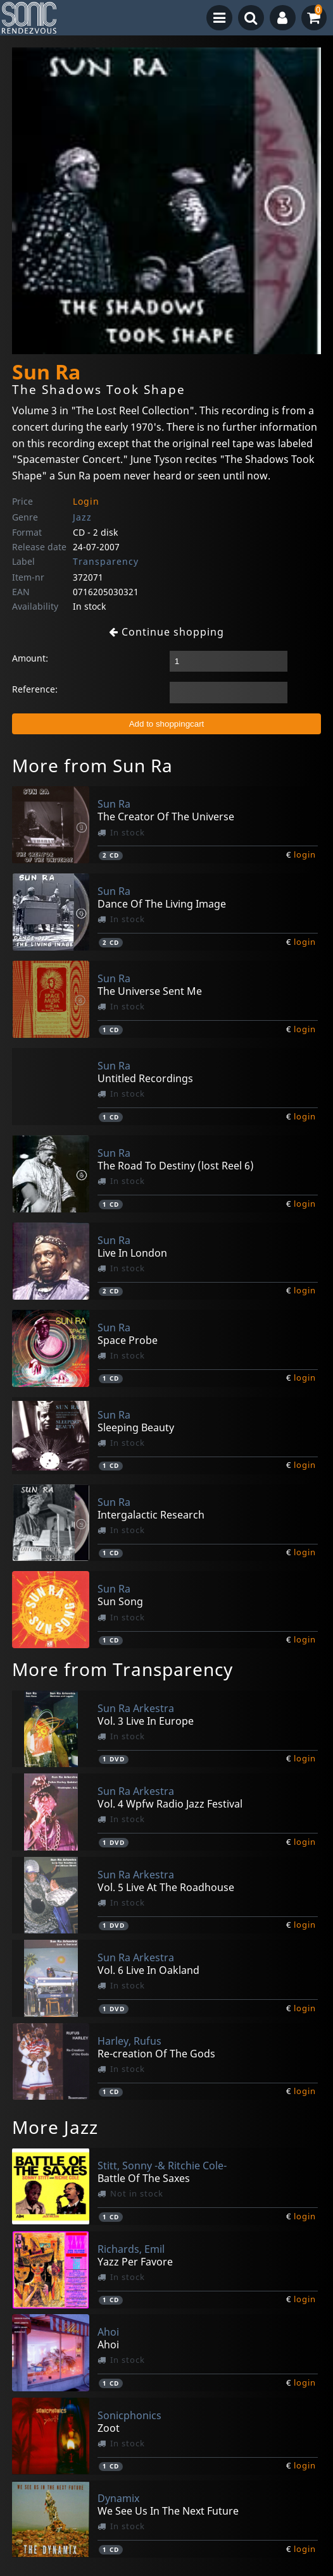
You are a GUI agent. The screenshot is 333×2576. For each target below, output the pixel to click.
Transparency (106, 561)
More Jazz (55, 2127)
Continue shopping (166, 632)
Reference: (35, 689)
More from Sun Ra (92, 765)
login (305, 854)
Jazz (82, 517)
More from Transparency (122, 1669)
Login (86, 501)
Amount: (30, 658)
